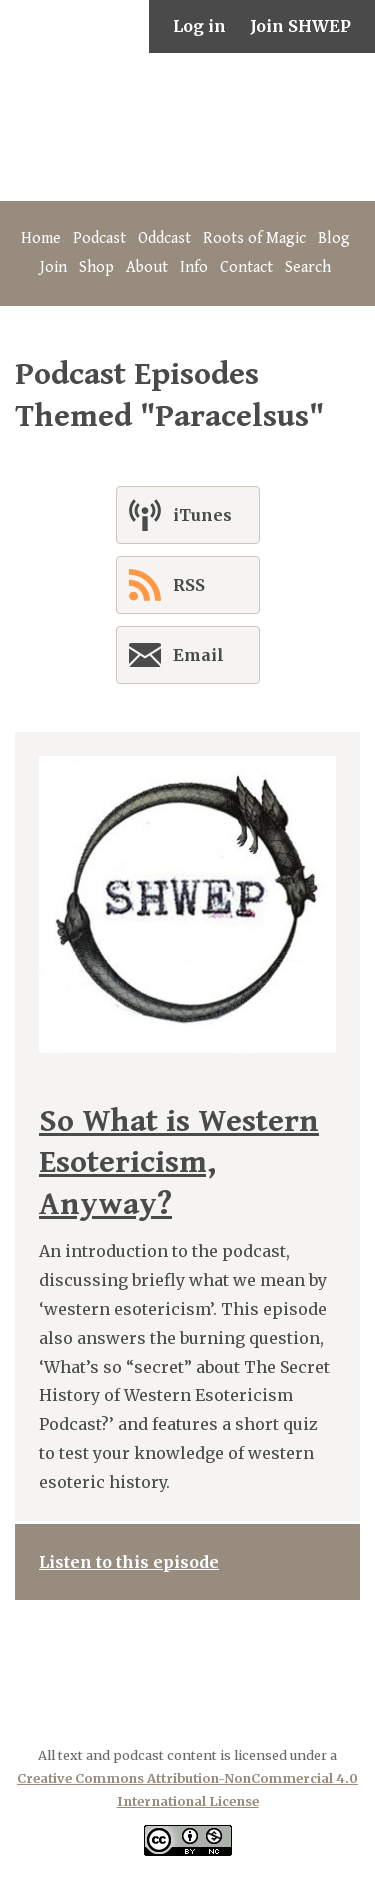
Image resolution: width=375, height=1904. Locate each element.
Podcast (99, 238)
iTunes (180, 515)
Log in (199, 26)
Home (41, 238)
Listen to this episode (129, 1562)
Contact (246, 267)
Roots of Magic (254, 238)
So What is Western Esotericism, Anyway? (179, 1163)
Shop (96, 267)
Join (53, 267)
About (147, 267)
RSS (167, 585)
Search (308, 267)
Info (194, 267)
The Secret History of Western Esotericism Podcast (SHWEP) (188, 127)
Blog (334, 238)
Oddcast (164, 238)
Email (176, 659)
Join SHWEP (300, 26)
